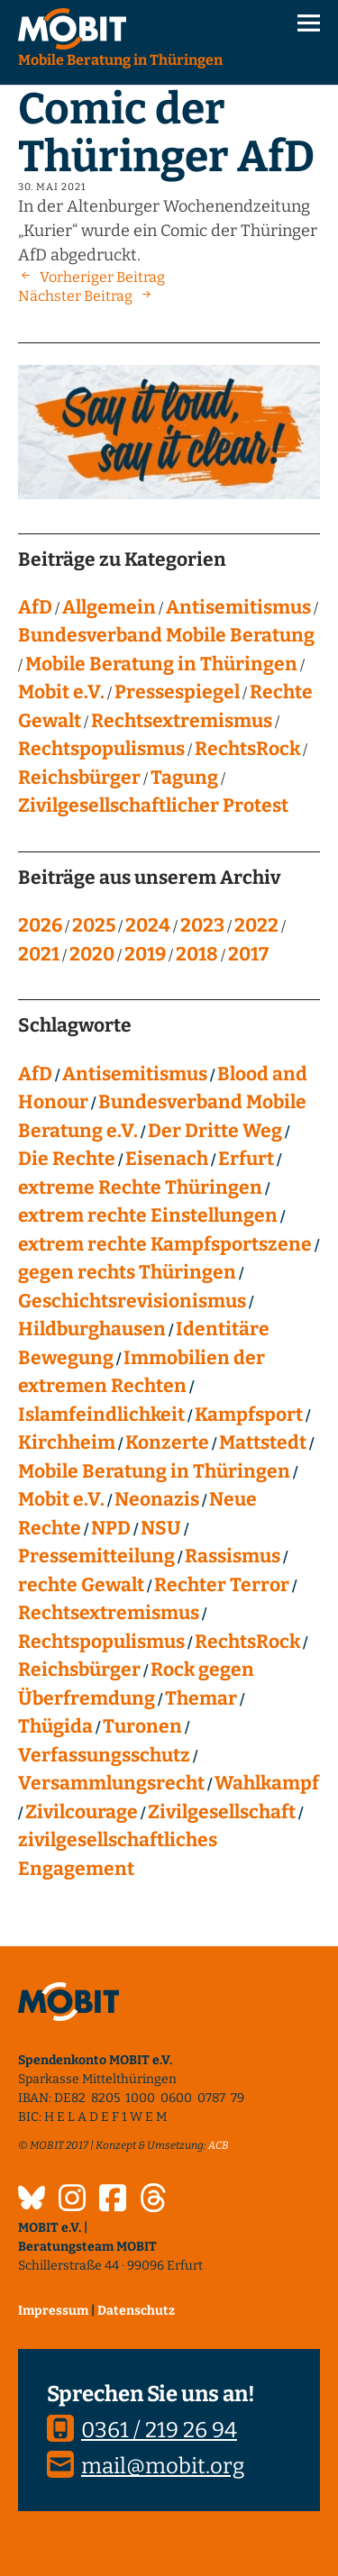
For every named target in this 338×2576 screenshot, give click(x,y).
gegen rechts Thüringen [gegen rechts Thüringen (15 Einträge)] (127, 1272)
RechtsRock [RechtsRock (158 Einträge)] (247, 1641)
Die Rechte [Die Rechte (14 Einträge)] (66, 1158)
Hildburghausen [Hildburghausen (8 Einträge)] (92, 1329)
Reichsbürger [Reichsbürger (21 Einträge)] (79, 1669)
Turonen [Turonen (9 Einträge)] (142, 1726)
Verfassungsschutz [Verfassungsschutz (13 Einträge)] (104, 1755)
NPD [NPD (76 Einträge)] (111, 1528)
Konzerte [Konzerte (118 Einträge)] (167, 1442)
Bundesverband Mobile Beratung (166, 635)
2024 (147, 925)
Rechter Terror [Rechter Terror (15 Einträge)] (221, 1585)
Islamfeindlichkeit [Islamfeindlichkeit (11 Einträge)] (101, 1414)
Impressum (53, 2310)
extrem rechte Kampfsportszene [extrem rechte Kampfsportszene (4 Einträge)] (165, 1244)
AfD (35, 607)
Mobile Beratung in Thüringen (161, 664)
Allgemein (109, 607)
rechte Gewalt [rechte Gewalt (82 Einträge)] (81, 1585)
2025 (93, 925)
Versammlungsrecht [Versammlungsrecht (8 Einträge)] (111, 1783)
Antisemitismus (238, 607)
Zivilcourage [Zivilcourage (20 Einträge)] (81, 1812)
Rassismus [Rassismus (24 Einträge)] (232, 1556)
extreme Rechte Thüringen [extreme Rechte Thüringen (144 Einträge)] (140, 1187)
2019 (145, 954)
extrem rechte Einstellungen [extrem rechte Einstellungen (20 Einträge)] (148, 1215)
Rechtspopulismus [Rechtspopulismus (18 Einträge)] (101, 1641)
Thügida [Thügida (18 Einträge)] (55, 1726)
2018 (197, 954)
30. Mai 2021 (52, 187)
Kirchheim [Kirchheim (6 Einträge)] (66, 1442)
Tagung (184, 777)
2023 (202, 925)
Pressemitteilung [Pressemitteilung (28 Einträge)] (96, 1556)
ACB (218, 2145)
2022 (256, 925)
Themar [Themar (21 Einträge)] (201, 1698)
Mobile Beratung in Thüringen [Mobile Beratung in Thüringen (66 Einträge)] (154, 1471)
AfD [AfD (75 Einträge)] (35, 1074)
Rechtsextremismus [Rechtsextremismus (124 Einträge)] (108, 1613)
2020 (91, 954)
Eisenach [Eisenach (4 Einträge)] (166, 1158)
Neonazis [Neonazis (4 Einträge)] (156, 1499)
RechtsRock (247, 748)
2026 (40, 925)
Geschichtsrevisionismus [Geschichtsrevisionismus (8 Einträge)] (132, 1301)
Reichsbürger (79, 777)
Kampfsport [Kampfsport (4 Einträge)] (249, 1414)
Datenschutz (136, 2310)
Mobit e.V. (61, 692)
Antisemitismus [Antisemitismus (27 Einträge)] (134, 1074)
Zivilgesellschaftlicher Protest (153, 805)
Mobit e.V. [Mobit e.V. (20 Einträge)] (61, 1499)
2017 (248, 954)
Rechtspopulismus (101, 748)
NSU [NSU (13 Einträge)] (161, 1528)
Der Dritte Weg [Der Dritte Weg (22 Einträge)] (215, 1130)
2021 (38, 954)
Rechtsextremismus (181, 721)
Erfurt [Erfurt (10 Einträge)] (246, 1158)
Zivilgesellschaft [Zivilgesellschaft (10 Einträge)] (222, 1812)
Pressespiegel (177, 692)
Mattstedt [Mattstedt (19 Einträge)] (262, 1442)
